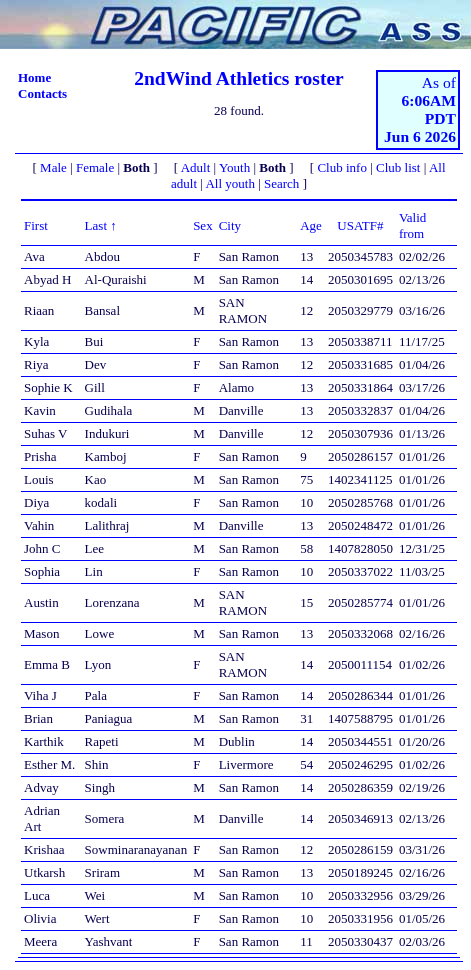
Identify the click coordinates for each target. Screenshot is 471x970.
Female (95, 167)
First (36, 225)
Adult (196, 167)
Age (311, 225)
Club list (398, 167)
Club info (341, 167)
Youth (234, 167)
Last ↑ (101, 225)
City (230, 225)
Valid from (412, 225)
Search (281, 183)
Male (53, 167)
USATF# (360, 225)
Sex (203, 225)
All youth (229, 183)
